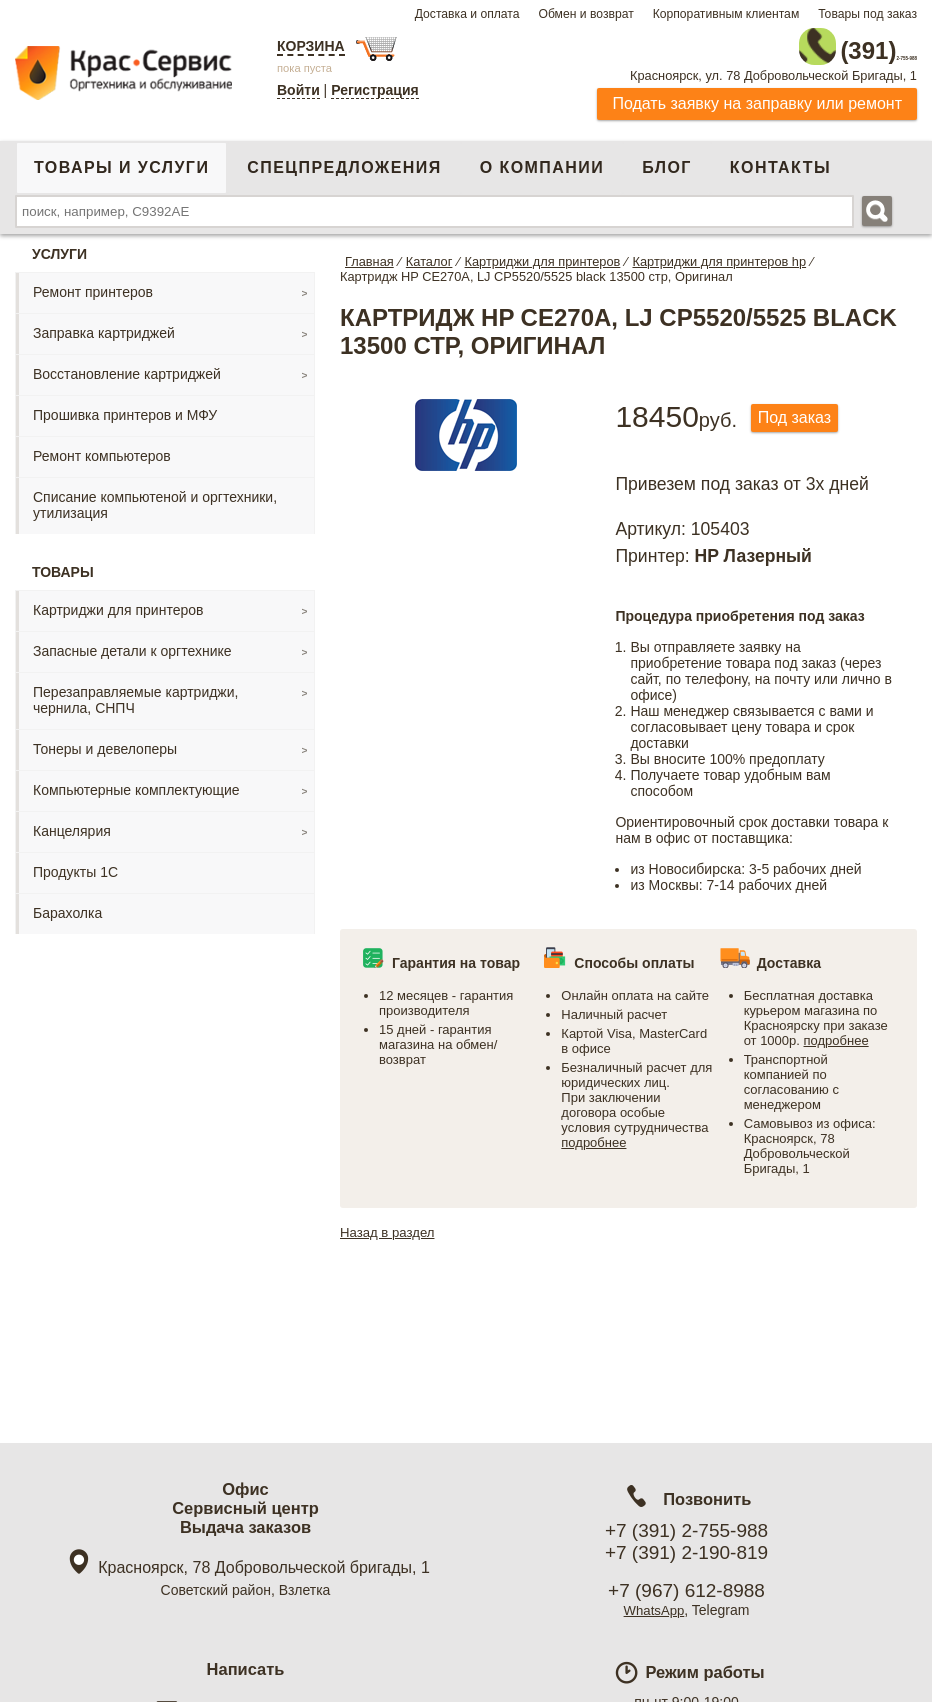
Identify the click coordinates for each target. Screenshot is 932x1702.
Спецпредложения (344, 158)
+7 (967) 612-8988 (686, 1590)
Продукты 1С (75, 863)
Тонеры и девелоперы (105, 740)
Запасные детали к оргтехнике (132, 642)
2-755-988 (816, 42)
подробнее (593, 1134)
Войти (298, 90)
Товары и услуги (121, 158)
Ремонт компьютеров (102, 447)
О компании (542, 158)
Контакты (780, 158)
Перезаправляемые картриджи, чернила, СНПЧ (135, 691)
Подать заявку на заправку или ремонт (757, 94)
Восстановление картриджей (127, 365)
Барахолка (67, 904)
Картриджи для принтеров (118, 601)
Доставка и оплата (467, 14)
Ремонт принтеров (93, 283)
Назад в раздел (390, 1224)
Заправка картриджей (104, 324)
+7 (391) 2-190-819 (686, 1552)
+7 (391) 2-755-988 (686, 1530)
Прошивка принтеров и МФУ (125, 406)
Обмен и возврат (585, 14)
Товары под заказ (867, 14)
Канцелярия (72, 822)
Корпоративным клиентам (726, 14)
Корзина (311, 46)
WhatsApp (654, 1610)
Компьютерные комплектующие (136, 781)
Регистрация (375, 90)
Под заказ (802, 410)
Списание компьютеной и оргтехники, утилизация (155, 496)
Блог (667, 158)
